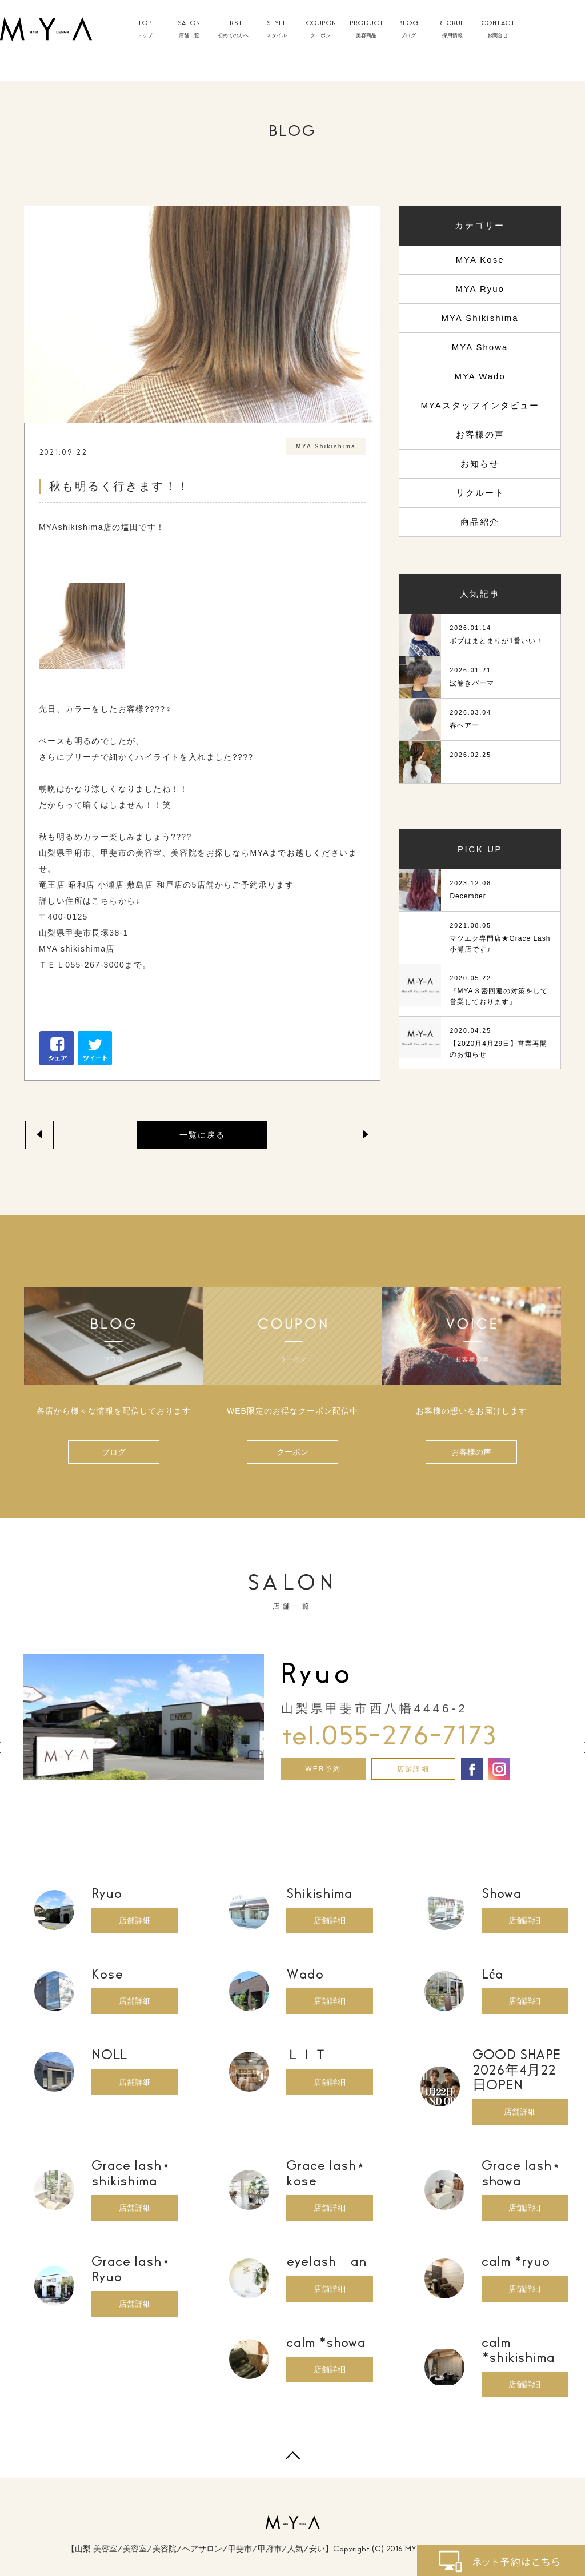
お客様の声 (480, 434)
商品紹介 (479, 522)
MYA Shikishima (479, 318)
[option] (292, 1717)
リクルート (480, 492)
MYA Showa (480, 347)
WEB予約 (323, 1769)
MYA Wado (479, 376)
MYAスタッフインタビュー (479, 405)
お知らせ (479, 463)
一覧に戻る (202, 1134)
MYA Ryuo (479, 289)
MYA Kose (480, 259)
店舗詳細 (413, 1769)
